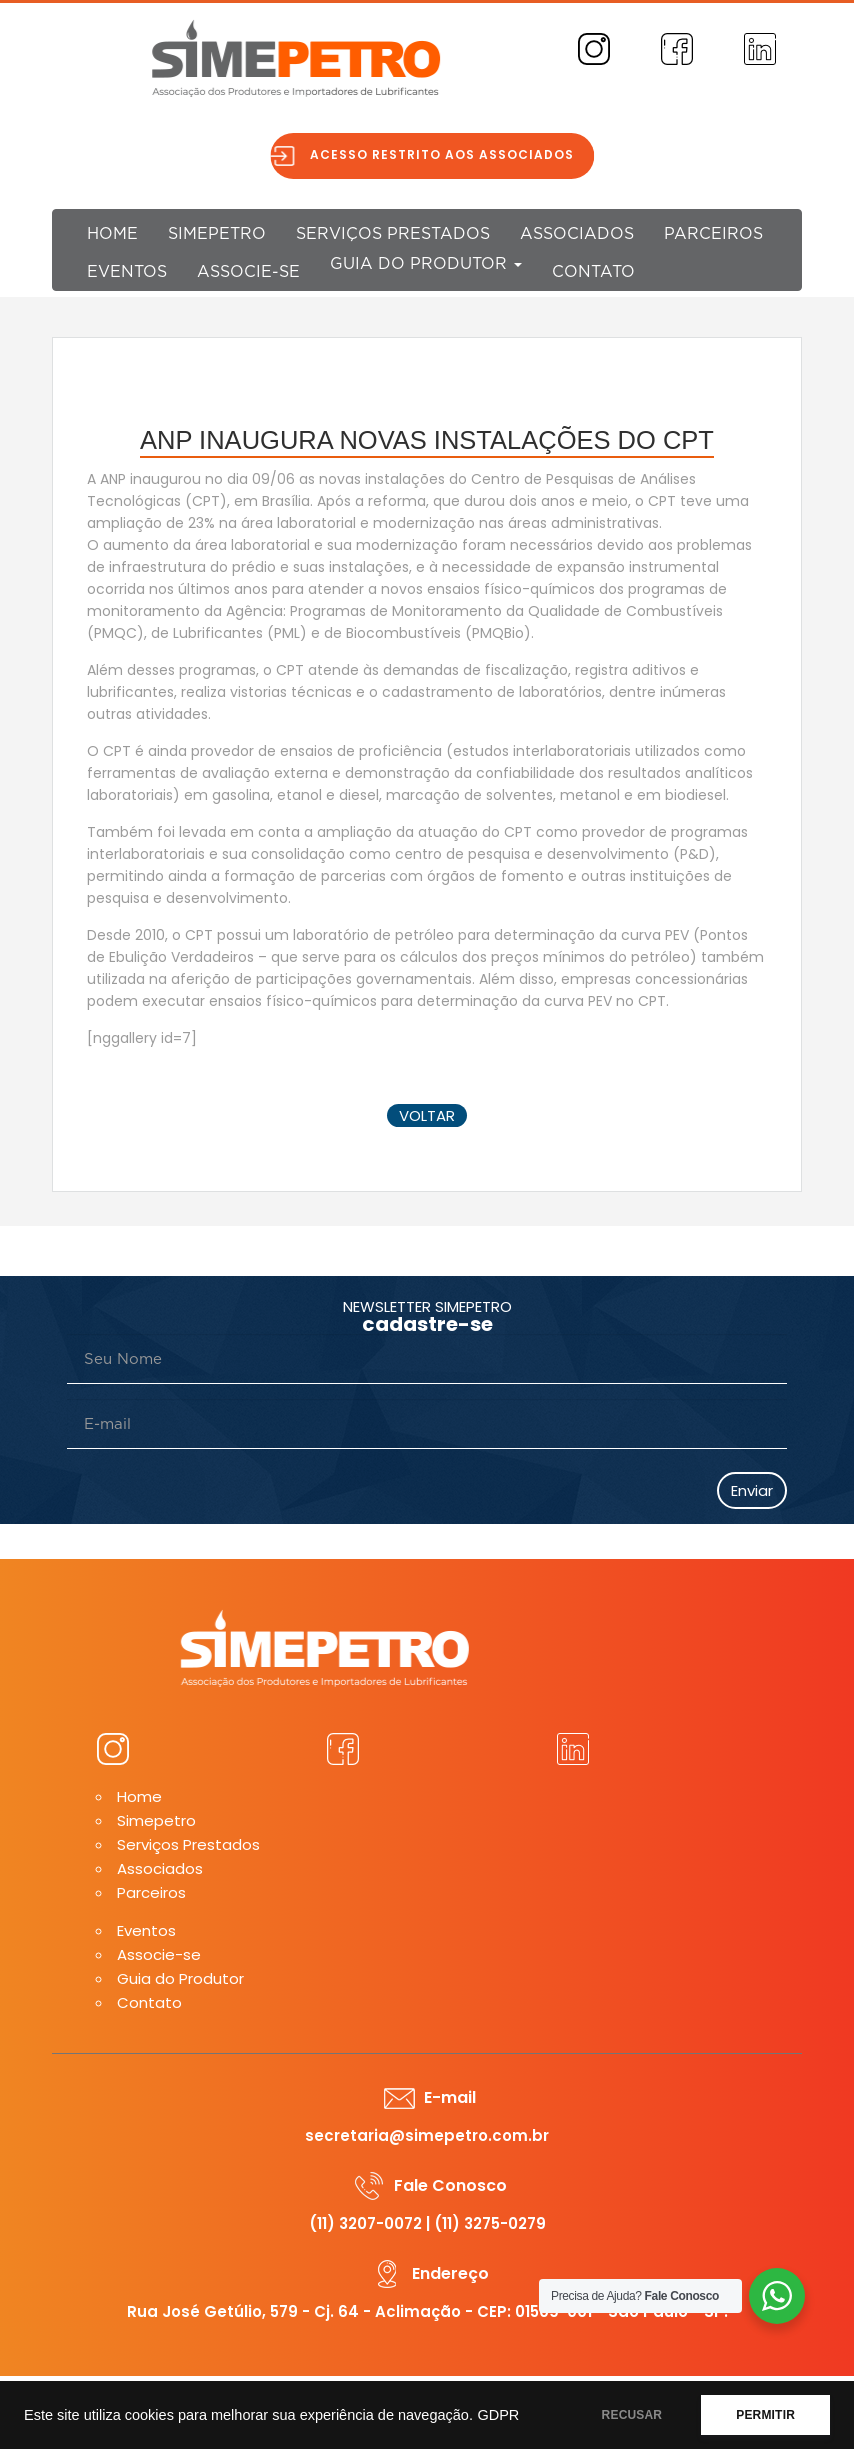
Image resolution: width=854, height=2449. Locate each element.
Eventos (127, 272)
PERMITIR (765, 2415)
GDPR (498, 2415)
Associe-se (248, 272)
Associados (577, 234)
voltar (427, 1115)
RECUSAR (632, 2415)
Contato (593, 272)
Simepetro (217, 234)
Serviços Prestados (393, 234)
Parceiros (713, 234)
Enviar (752, 1490)
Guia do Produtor (426, 264)
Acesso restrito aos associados (452, 154)
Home (112, 234)
